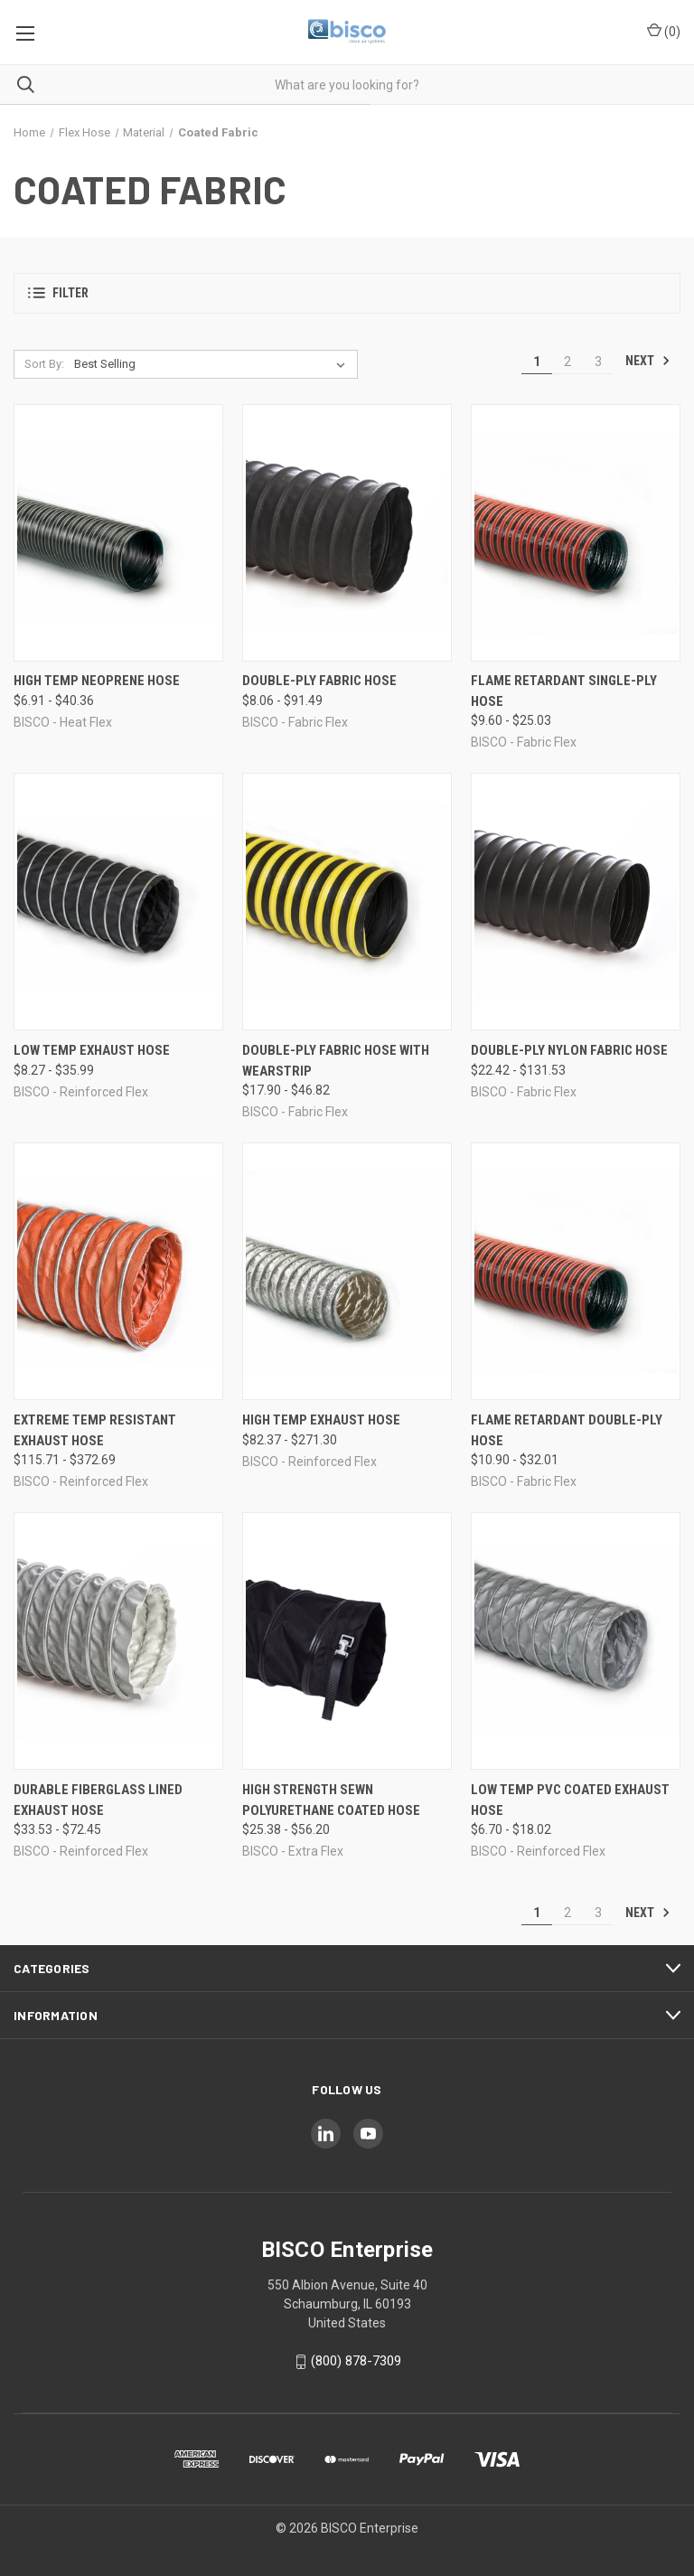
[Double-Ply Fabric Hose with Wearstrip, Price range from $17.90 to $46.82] (347, 901)
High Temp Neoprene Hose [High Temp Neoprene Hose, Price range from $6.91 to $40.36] (97, 680)
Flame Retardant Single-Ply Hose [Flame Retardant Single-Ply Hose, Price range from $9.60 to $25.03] (564, 691)
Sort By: (44, 364)
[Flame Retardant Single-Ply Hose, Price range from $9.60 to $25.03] (575, 533)
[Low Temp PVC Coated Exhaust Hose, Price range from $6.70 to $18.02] (575, 1641)
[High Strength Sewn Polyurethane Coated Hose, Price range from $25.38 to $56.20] (347, 1641)
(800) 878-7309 (356, 2361)
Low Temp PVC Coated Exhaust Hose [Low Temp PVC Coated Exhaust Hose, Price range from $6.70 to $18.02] (570, 1800)
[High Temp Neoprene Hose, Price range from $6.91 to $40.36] (118, 533)
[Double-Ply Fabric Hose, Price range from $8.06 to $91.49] (347, 533)
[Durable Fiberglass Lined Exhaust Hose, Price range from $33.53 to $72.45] (118, 1641)
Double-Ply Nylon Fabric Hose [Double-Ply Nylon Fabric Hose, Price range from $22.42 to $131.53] (569, 1050)
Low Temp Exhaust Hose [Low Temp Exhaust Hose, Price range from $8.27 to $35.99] (92, 1050)
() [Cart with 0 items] (663, 31)
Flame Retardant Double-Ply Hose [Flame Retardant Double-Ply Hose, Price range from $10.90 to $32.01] (566, 1430)
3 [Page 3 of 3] (598, 361)
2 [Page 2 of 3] (567, 361)
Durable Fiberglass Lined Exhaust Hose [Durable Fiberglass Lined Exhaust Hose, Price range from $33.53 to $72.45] (98, 1800)
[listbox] (213, 364)
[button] (347, 293)
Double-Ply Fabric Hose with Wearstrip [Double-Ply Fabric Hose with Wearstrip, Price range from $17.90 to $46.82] (335, 1060)
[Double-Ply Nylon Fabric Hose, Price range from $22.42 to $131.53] (575, 901)
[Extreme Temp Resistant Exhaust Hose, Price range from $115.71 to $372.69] (118, 1271)
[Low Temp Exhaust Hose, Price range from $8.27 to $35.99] (118, 901)
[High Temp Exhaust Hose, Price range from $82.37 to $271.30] (347, 1271)
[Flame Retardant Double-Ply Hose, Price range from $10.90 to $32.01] (575, 1271)
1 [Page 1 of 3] (536, 361)
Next (648, 361)
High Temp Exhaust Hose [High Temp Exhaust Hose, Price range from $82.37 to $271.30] (321, 1420)
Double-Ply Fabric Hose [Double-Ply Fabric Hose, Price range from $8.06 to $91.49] (319, 680)
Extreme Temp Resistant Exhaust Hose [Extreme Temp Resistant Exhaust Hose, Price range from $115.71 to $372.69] (95, 1430)
